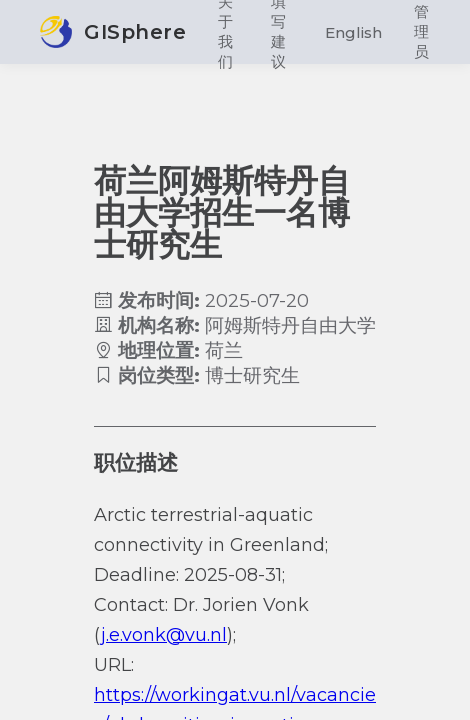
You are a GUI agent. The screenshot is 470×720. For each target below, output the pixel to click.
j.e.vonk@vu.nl (164, 635)
